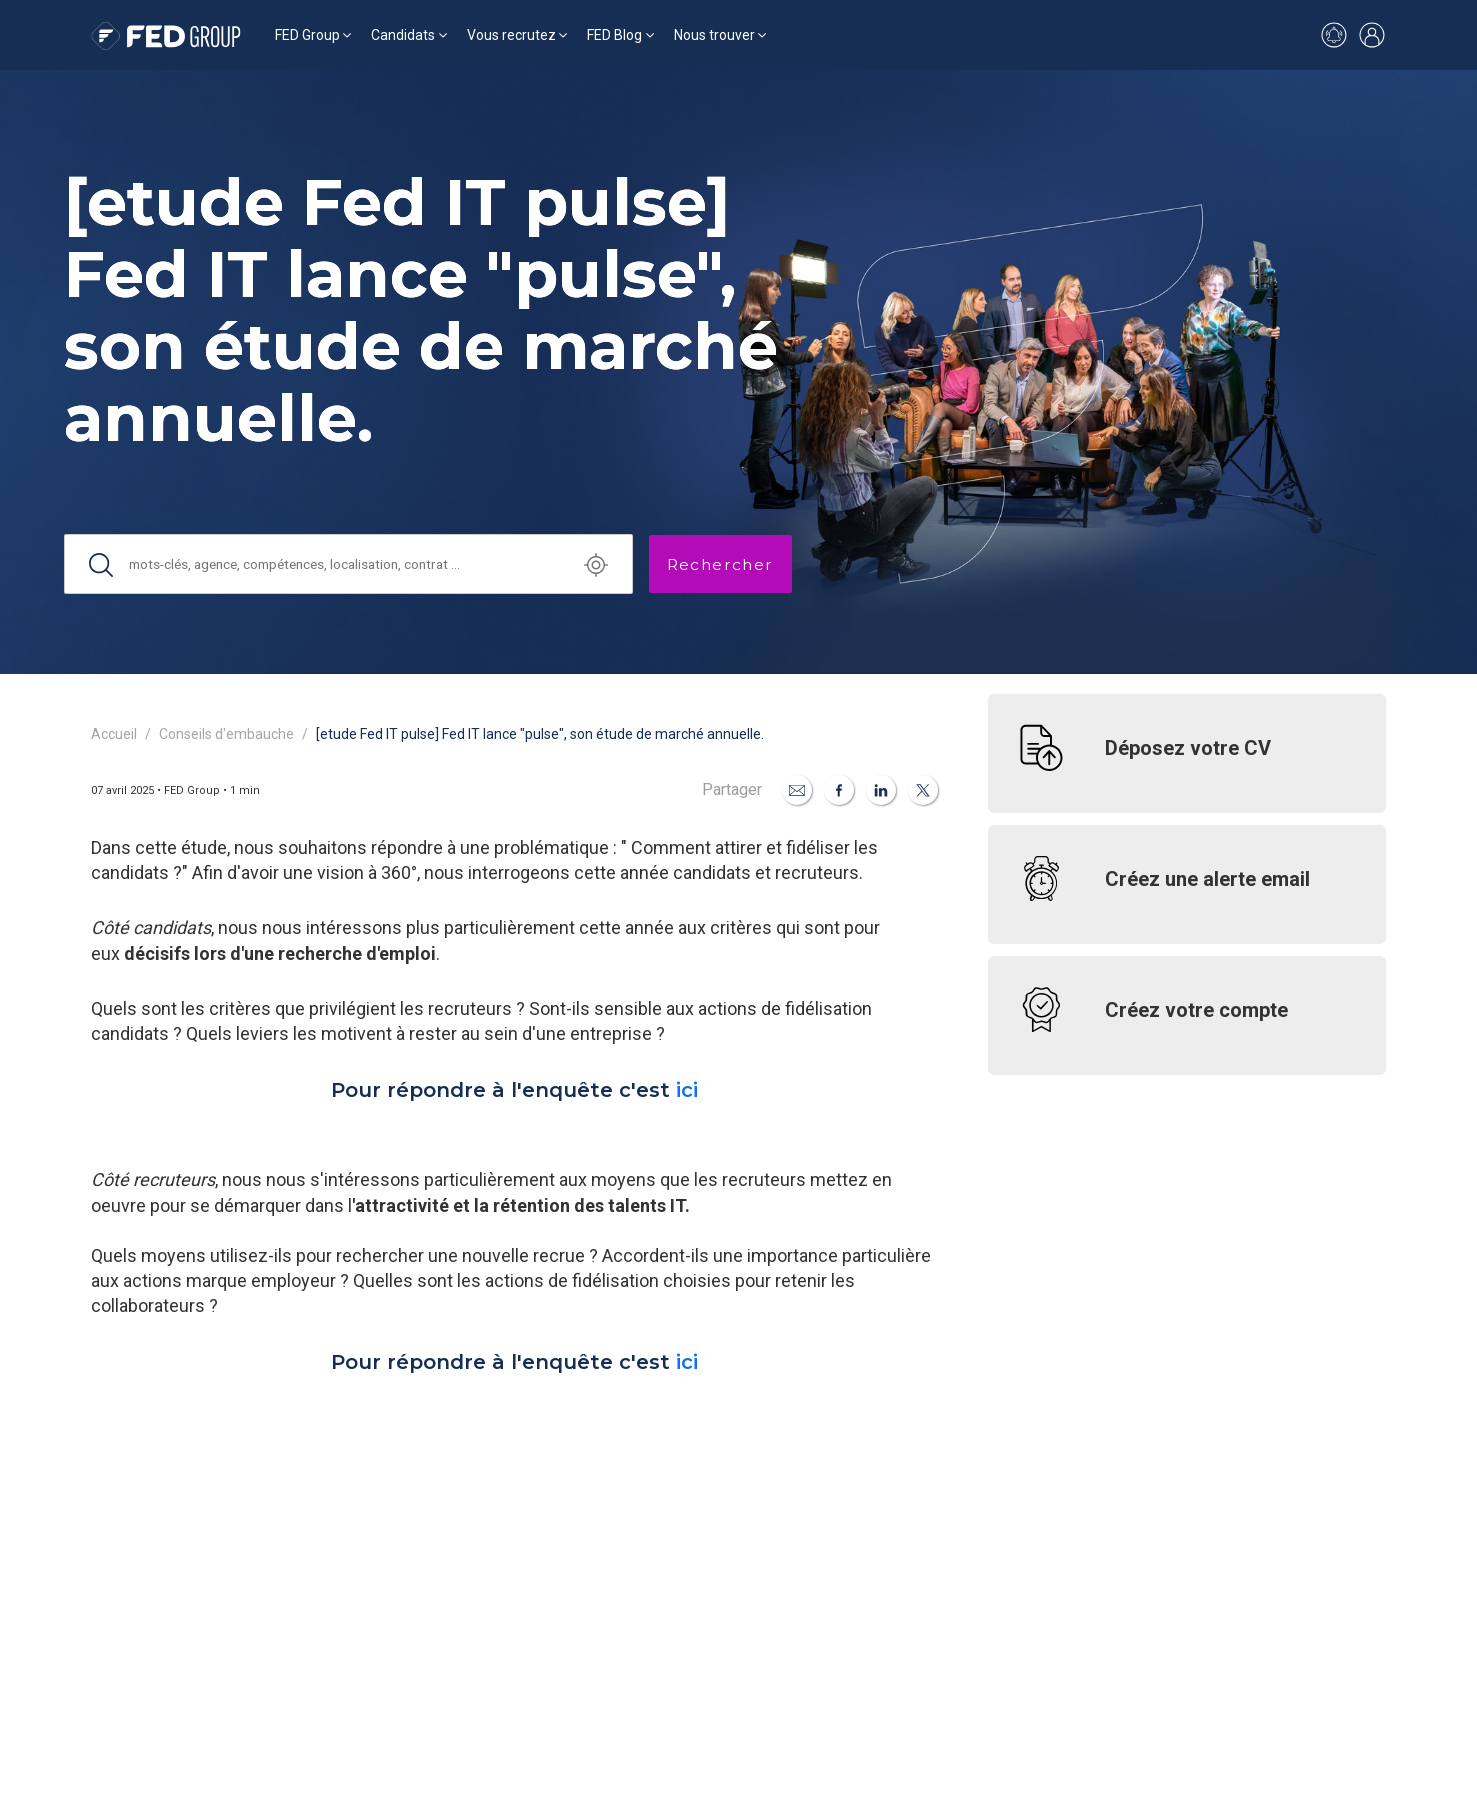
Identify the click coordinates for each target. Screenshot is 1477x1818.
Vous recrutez (511, 35)
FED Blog (614, 35)
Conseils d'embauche (226, 734)
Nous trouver (714, 35)
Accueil (114, 734)
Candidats (403, 35)
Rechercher (720, 564)
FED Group (307, 35)
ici (687, 1090)
